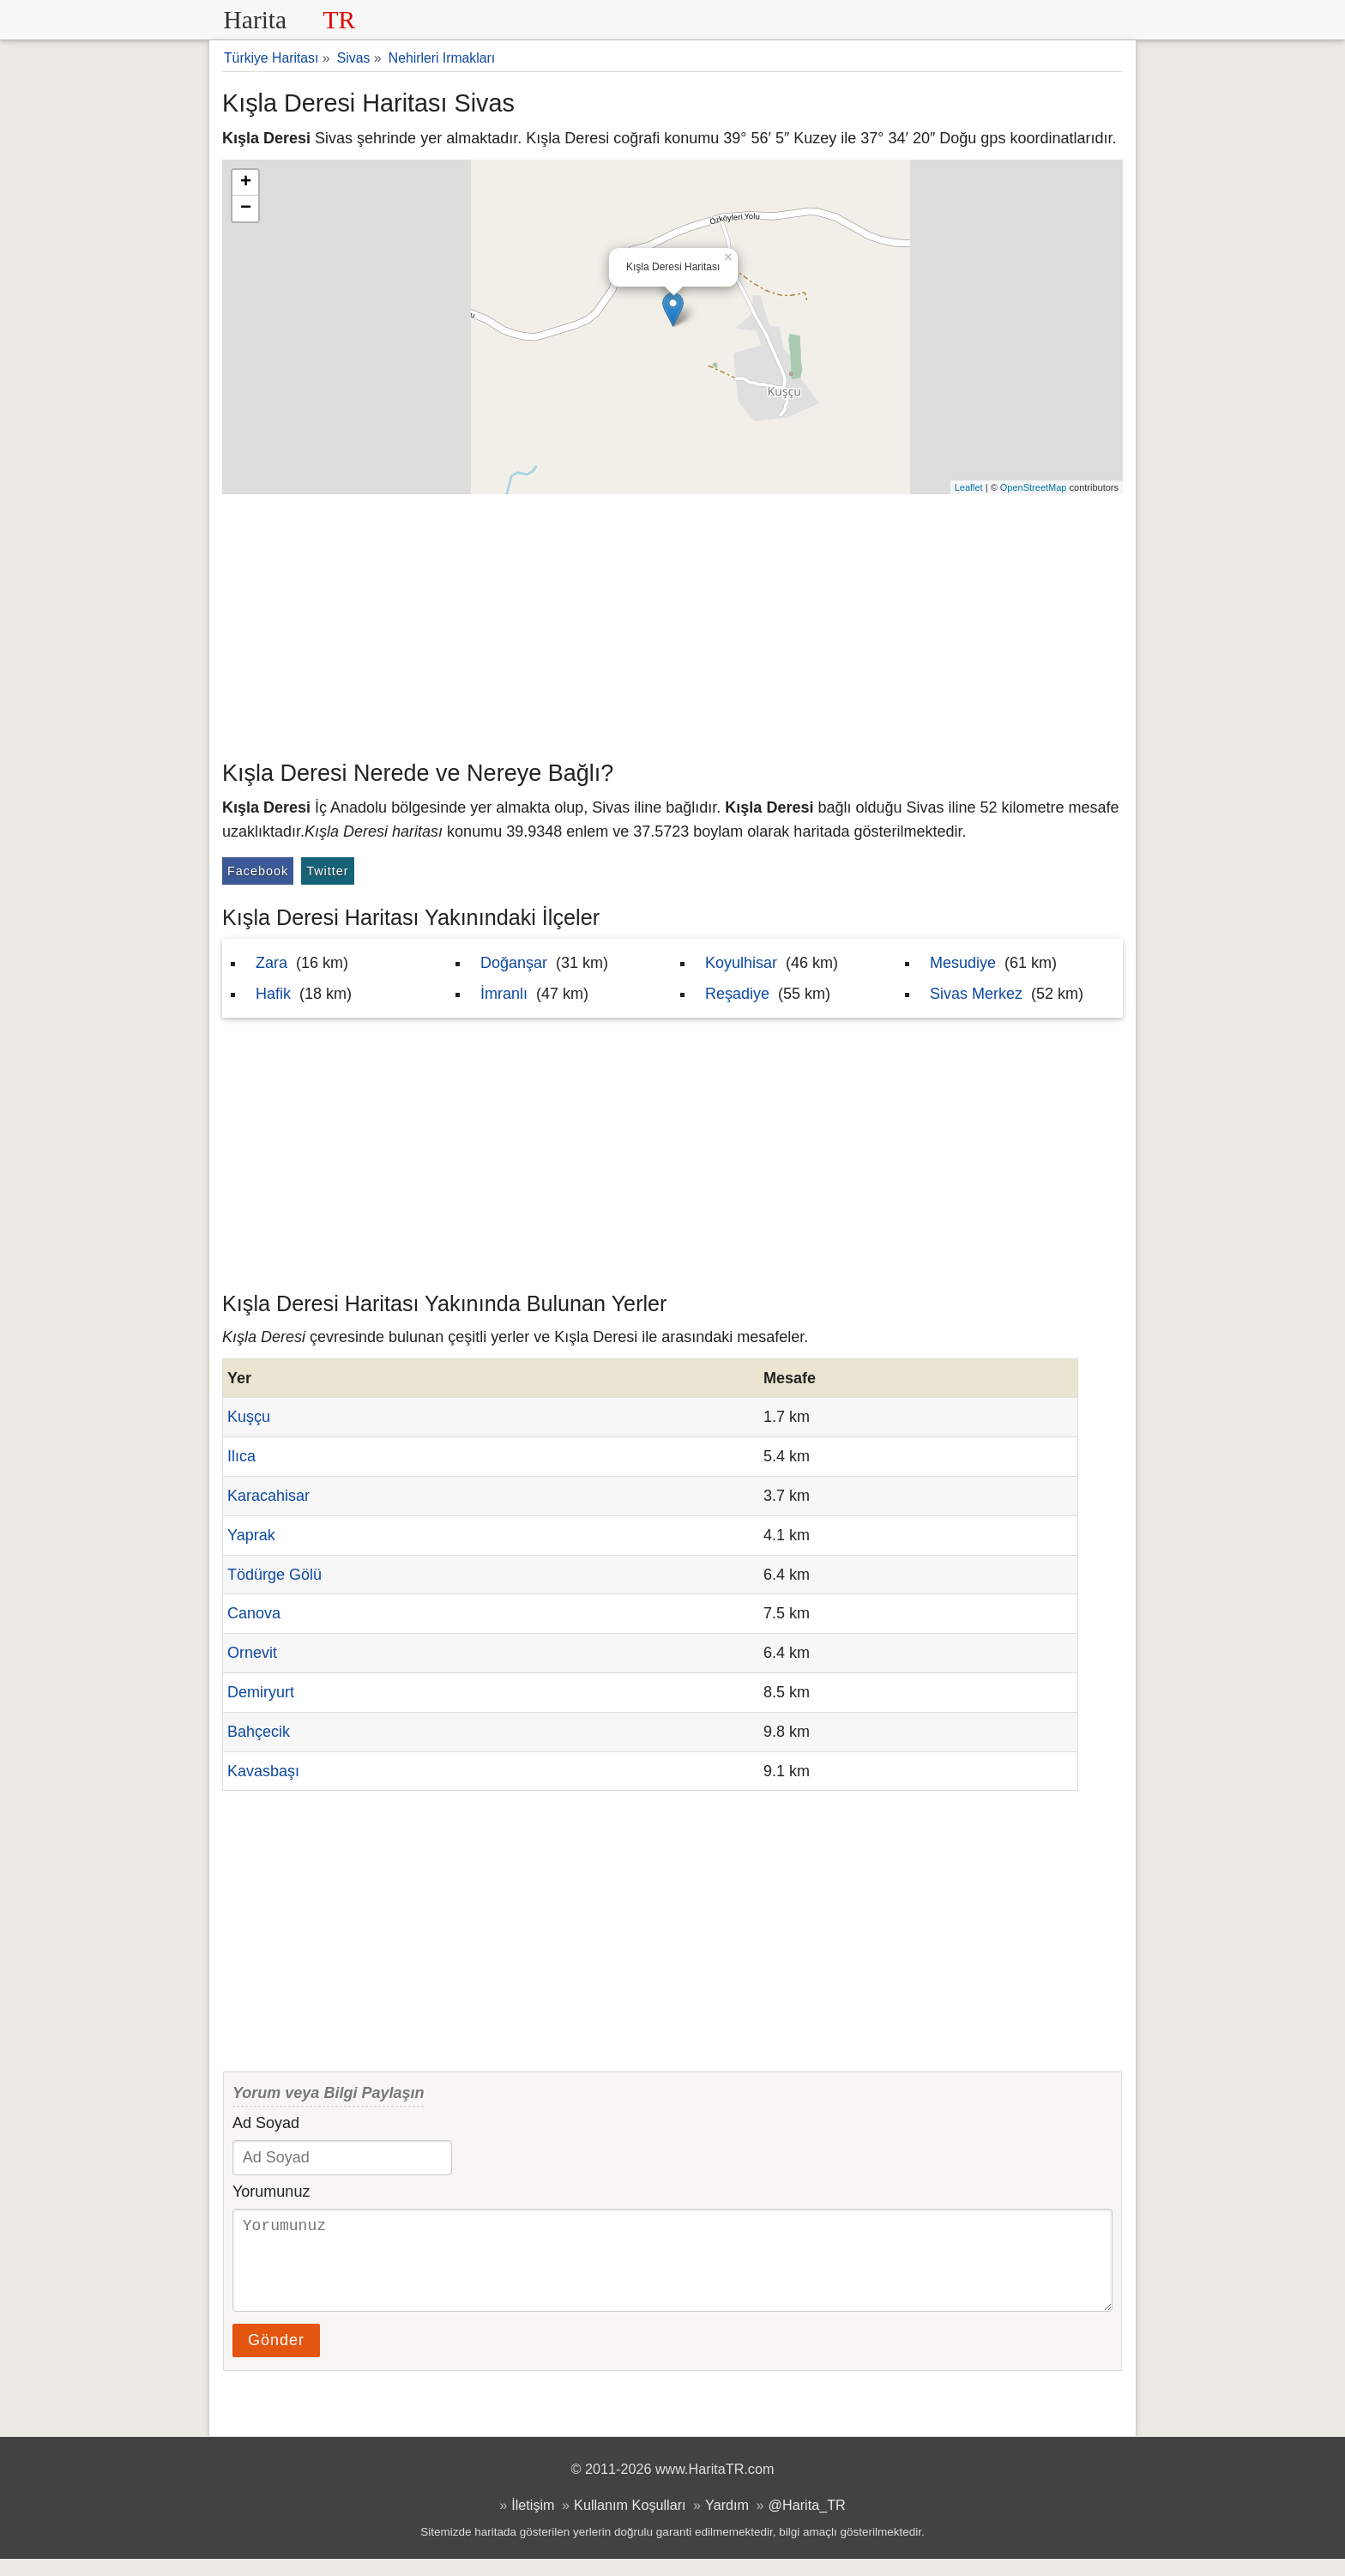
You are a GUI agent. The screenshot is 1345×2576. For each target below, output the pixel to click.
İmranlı (504, 993)
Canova (253, 1613)
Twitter (327, 871)
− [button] (245, 208)
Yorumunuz (271, 2191)
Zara (271, 962)
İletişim (532, 2522)
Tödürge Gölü (274, 1574)
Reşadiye (737, 993)
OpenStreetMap (1033, 487)
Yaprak (251, 1535)
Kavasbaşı (263, 1771)
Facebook (257, 871)
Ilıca (241, 1456)
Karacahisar (268, 1495)
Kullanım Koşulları (629, 2522)
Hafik (273, 993)
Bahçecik (258, 1731)
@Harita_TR (807, 2522)
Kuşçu (248, 1416)
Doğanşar (513, 962)
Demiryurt (260, 1692)
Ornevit (252, 1652)
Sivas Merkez (976, 993)
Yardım (727, 2522)
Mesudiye (963, 962)
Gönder (276, 2357)
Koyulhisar (741, 962)
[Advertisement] (672, 623)
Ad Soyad (265, 2123)
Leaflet (969, 487)
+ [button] (245, 183)
